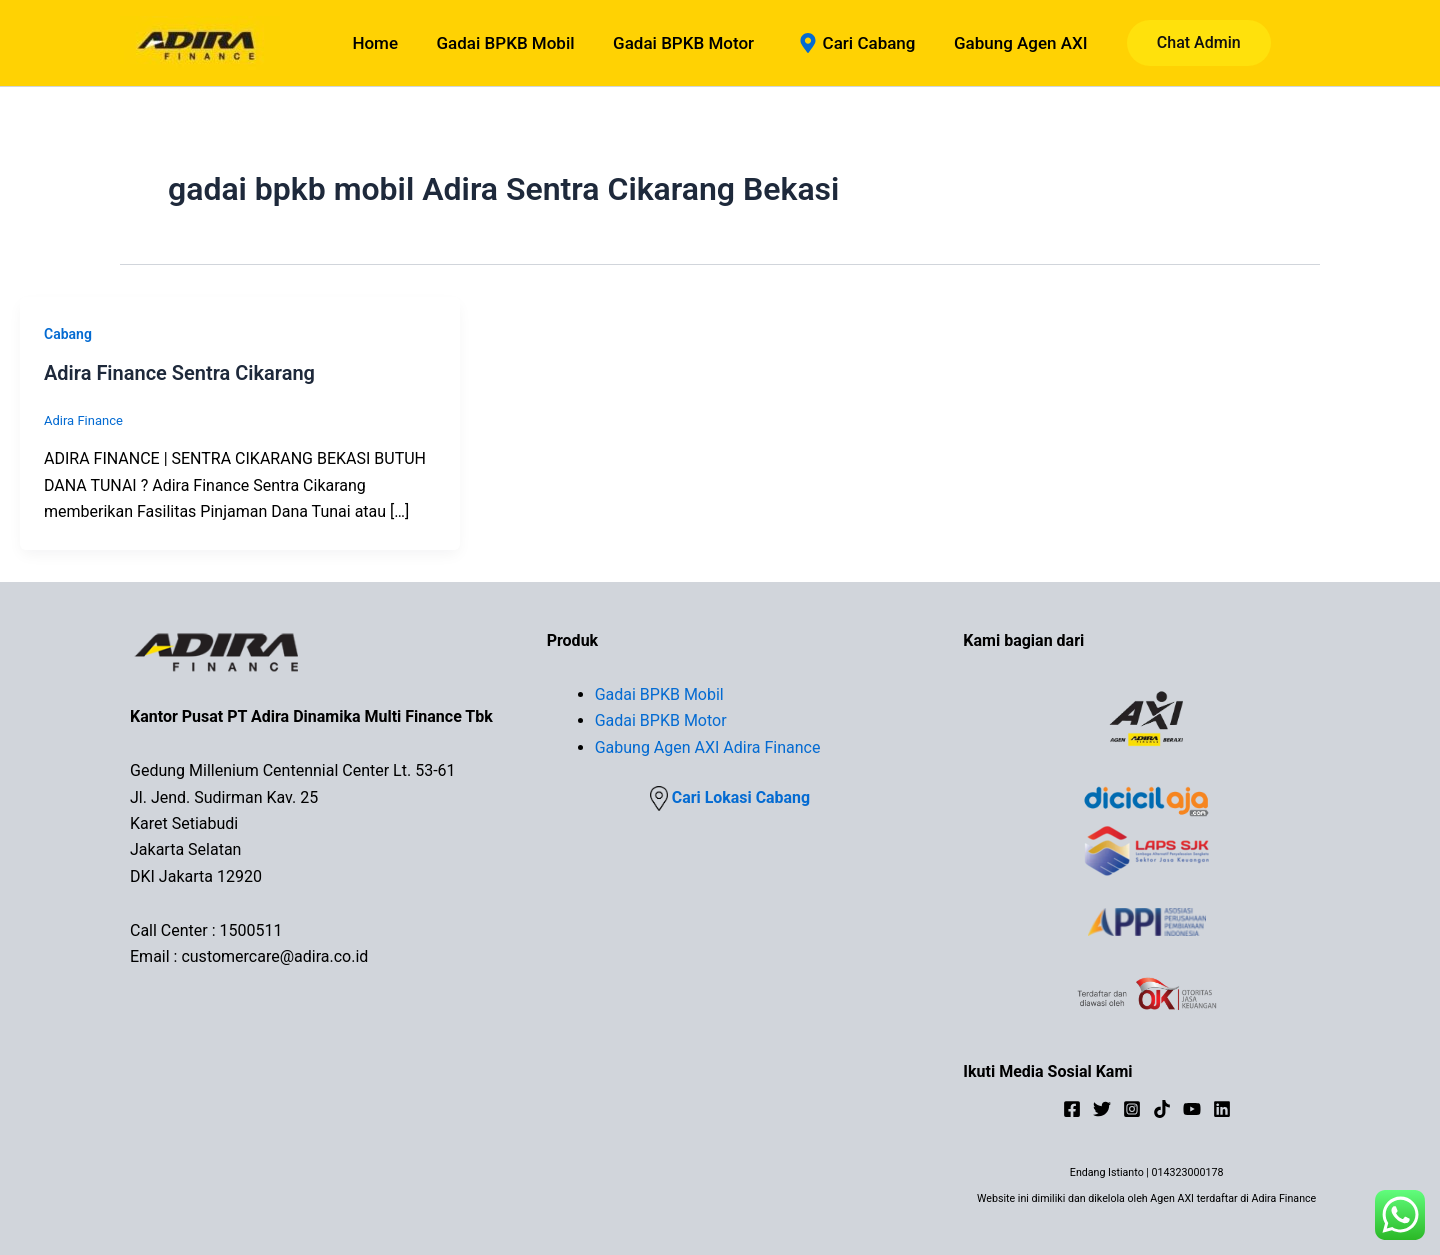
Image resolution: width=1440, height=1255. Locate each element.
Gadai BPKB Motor (661, 720)
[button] (1188, 43)
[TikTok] (1162, 1109)
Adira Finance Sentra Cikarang (179, 373)
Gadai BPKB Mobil (659, 694)
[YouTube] (1192, 1109)
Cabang (68, 334)
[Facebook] (1072, 1109)
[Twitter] (1102, 1109)
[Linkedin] (1222, 1109)
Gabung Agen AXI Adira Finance (708, 747)
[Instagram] (1132, 1109)
